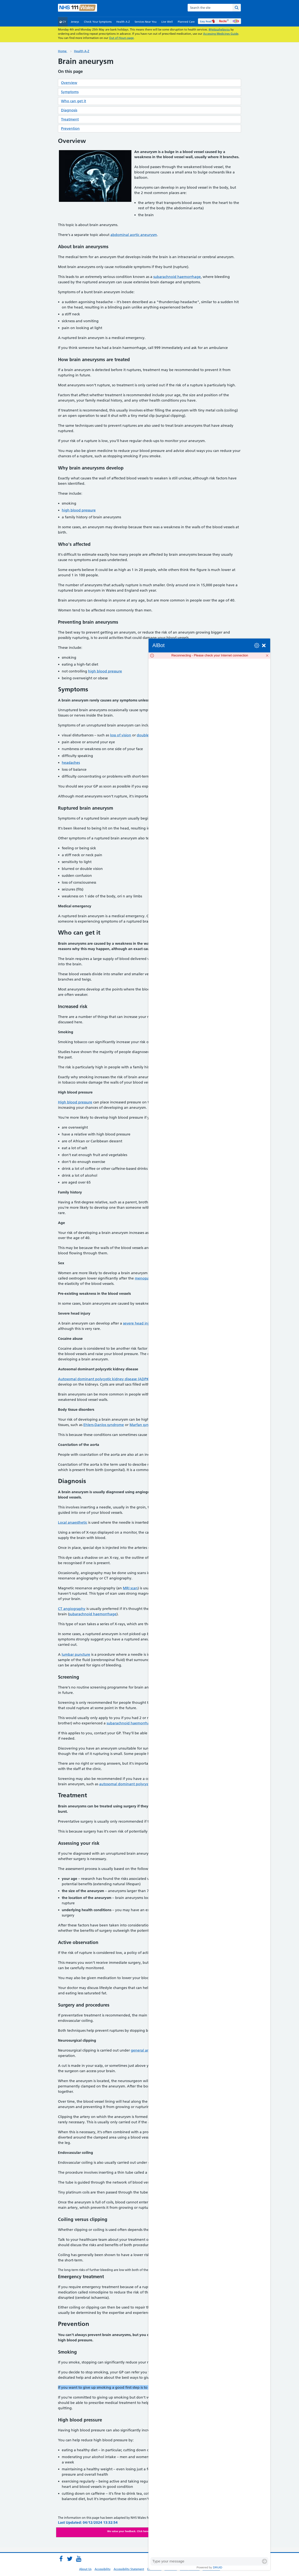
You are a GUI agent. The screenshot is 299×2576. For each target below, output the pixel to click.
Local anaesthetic (72, 1522)
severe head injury (138, 1323)
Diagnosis (69, 110)
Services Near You (146, 21)
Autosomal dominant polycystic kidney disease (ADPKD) (105, 1379)
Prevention (70, 128)
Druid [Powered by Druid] (217, 2567)
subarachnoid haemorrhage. (131, 1723)
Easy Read (207, 21)
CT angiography (71, 1608)
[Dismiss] (267, 655)
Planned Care (186, 21)
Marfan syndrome (144, 1425)
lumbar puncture (76, 1654)
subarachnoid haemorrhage (177, 277)
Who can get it (73, 101)
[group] (209, 1608)
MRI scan (130, 1588)
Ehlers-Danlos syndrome (103, 1425)
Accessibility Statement (129, 2569)
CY (62, 21)
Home (62, 51)
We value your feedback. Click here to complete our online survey (146, 2531)
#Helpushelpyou (219, 29)
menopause (145, 1278)
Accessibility (103, 2569)
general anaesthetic (147, 2050)
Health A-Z (123, 21)
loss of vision (120, 735)
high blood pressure (79, 510)
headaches (71, 762)
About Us (85, 2569)
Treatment (70, 119)
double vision (148, 735)
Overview (69, 83)
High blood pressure (75, 1102)
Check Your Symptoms (98, 21)
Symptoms (70, 92)
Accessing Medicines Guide (220, 33)
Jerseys (75, 21)
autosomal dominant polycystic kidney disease (138, 1784)
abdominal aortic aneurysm (133, 235)
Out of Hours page (121, 38)
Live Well (167, 21)
